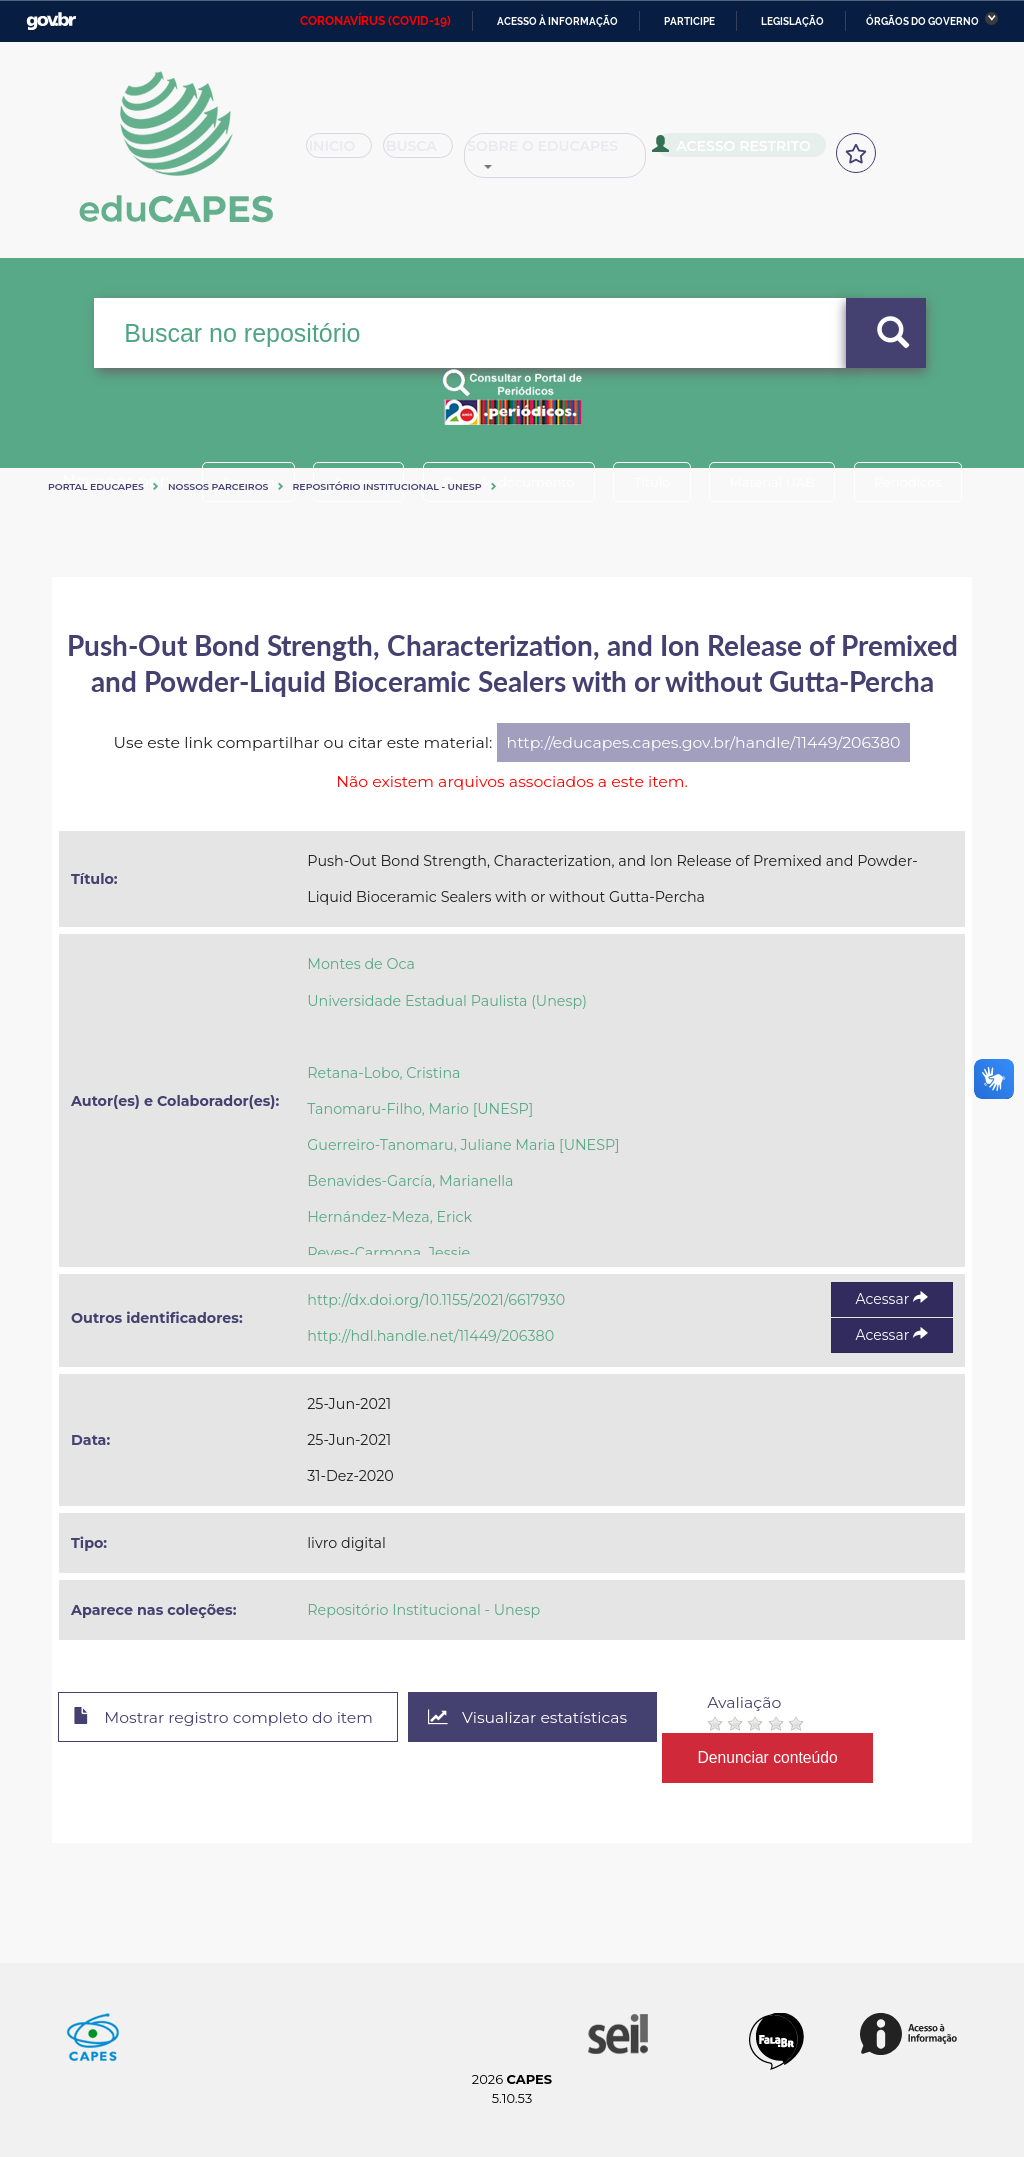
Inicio (345, 154)
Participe (689, 21)
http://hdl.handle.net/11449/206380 (430, 1336)
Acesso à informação (557, 21)
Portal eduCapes (96, 486)
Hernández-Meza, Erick (389, 1217)
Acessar (892, 1299)
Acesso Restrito (760, 152)
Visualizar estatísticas (531, 1717)
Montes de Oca (361, 964)
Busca (436, 154)
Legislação (792, 21)
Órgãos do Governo (922, 21)
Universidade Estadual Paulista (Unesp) (447, 1001)
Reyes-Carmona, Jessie (388, 1253)
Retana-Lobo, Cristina (383, 1073)
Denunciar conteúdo (771, 1757)
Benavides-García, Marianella (410, 1181)
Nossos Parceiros (218, 486)
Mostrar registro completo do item (224, 1718)
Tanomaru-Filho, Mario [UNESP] (420, 1109)
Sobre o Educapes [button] (586, 154)
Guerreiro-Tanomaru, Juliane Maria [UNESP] (463, 1145)
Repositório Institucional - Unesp (387, 486)
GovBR (51, 21)
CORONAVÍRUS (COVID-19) (375, 21)
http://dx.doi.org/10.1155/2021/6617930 (436, 1300)
